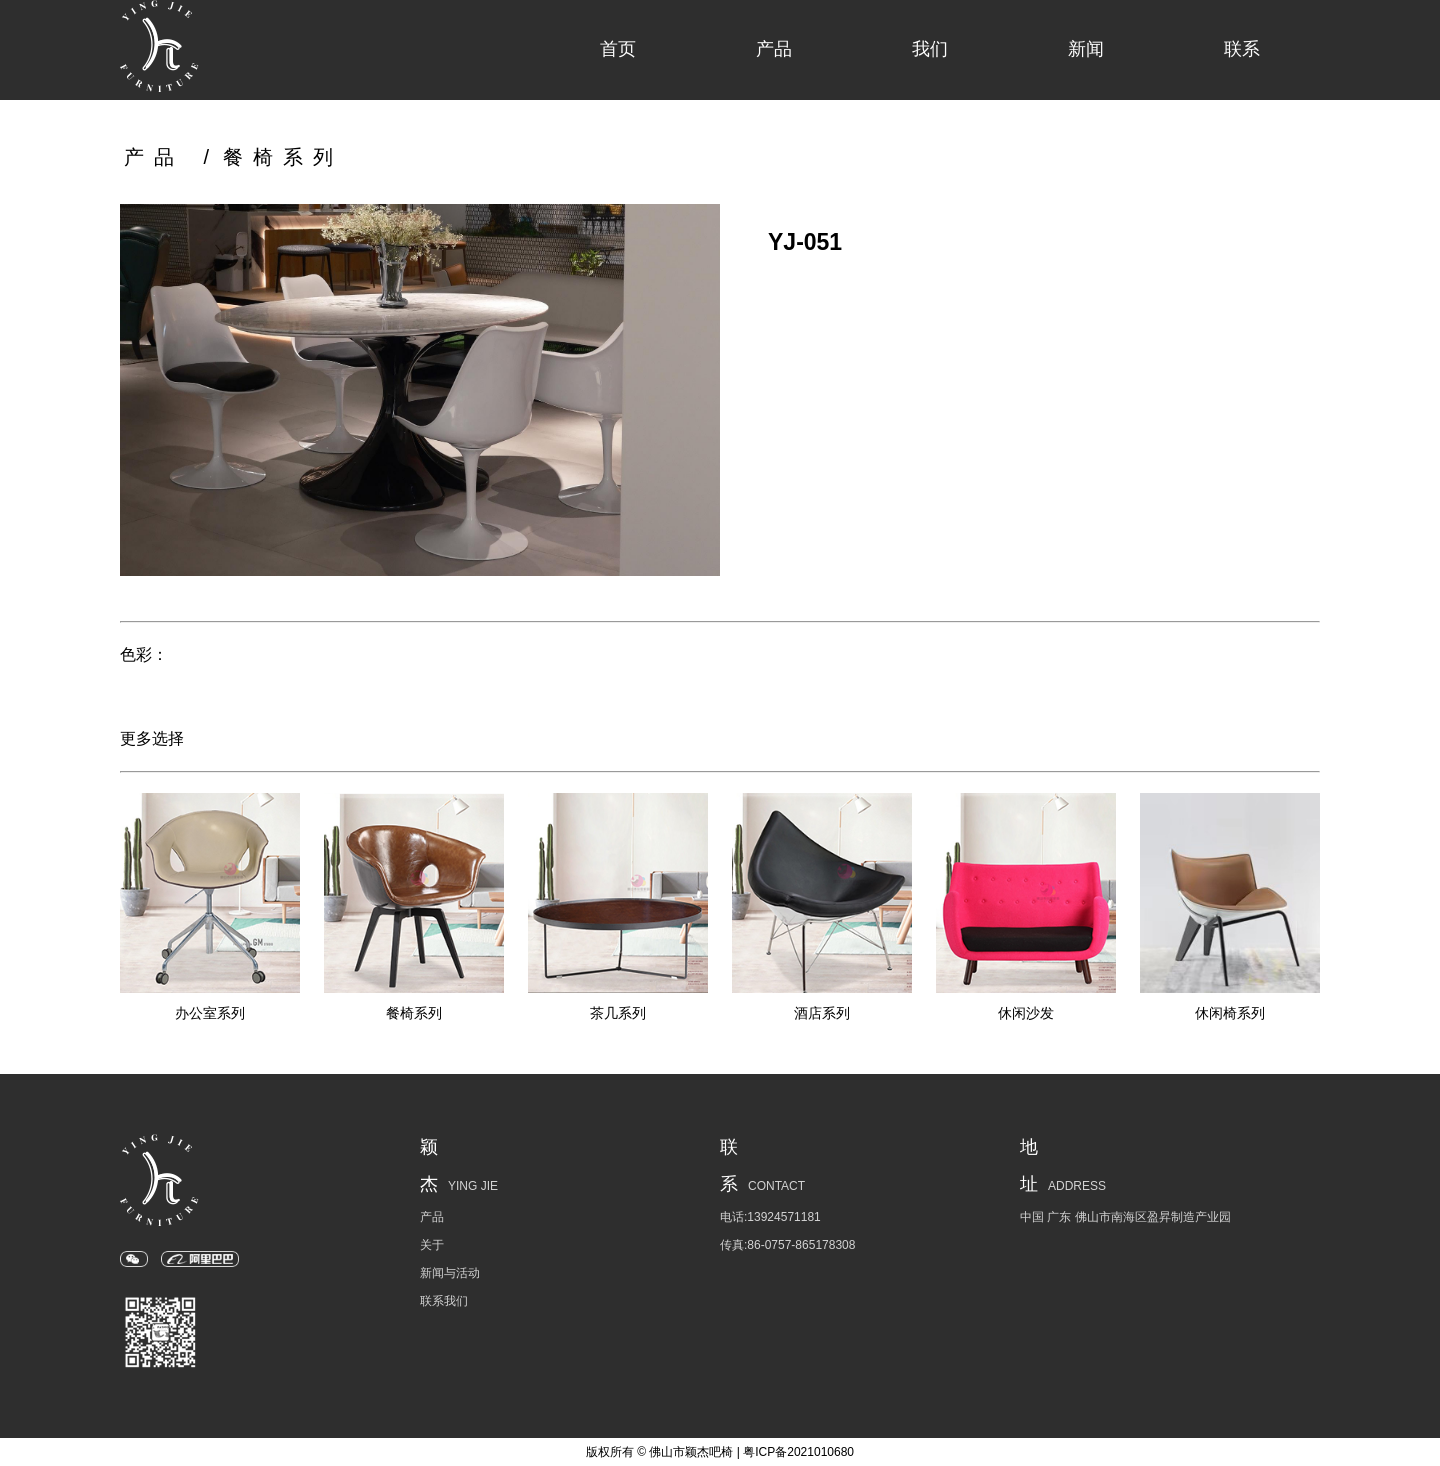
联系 (1242, 49)
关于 (432, 1245)
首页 (618, 49)
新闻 (1086, 49)
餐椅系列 (283, 157)
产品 (774, 49)
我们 (930, 49)
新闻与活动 (450, 1273)
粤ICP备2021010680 (798, 1452)
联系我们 (444, 1301)
